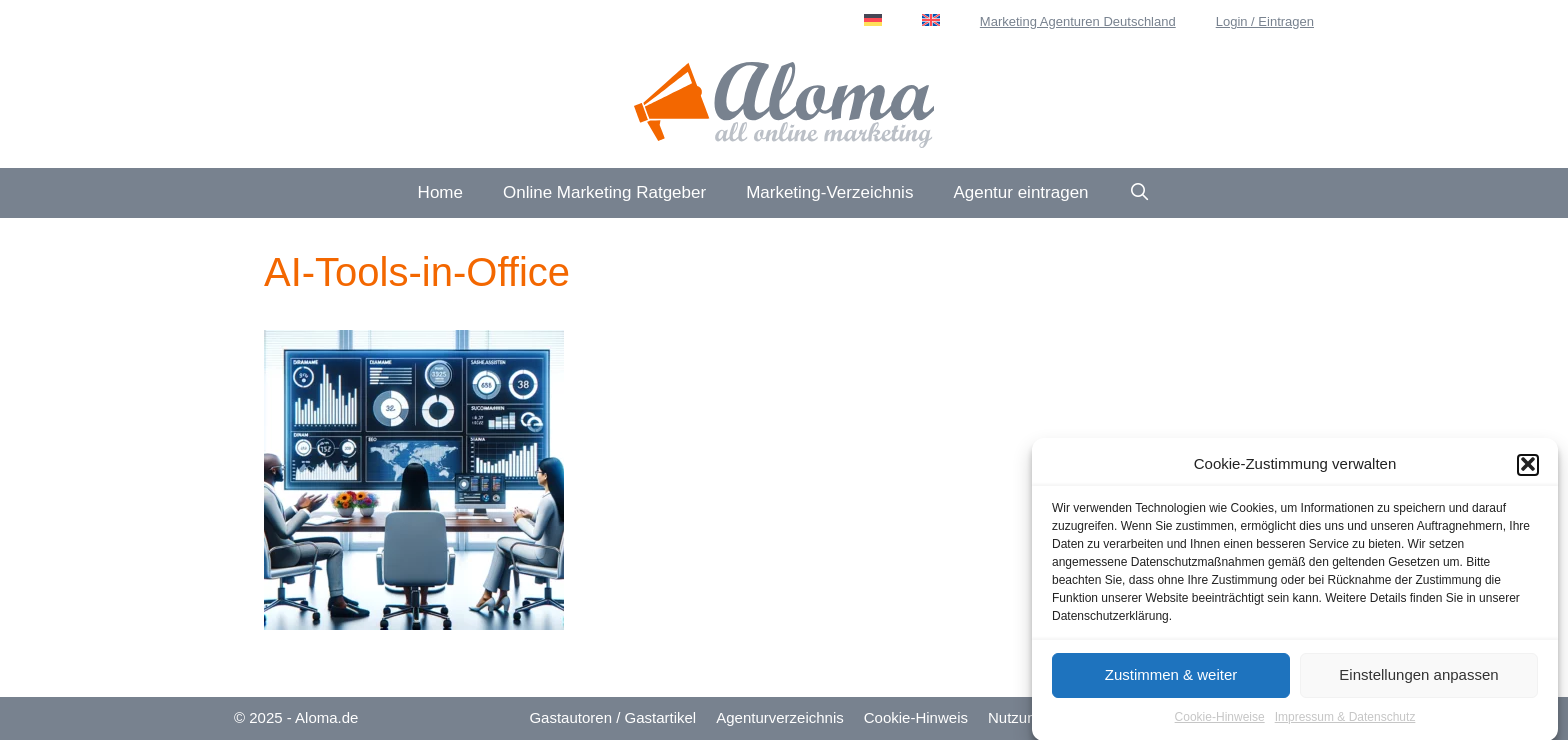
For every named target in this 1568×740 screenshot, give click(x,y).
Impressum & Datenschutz (1345, 720)
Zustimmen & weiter (1171, 677)
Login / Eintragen (1265, 21)
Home (440, 192)
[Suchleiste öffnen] (1140, 193)
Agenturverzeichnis (780, 717)
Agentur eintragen (1020, 192)
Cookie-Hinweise (1220, 720)
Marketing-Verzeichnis (829, 192)
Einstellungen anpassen (1418, 677)
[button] (1528, 468)
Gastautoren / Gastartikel (612, 717)
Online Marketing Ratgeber (604, 192)
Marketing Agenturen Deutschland (1078, 21)
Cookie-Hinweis (916, 717)
